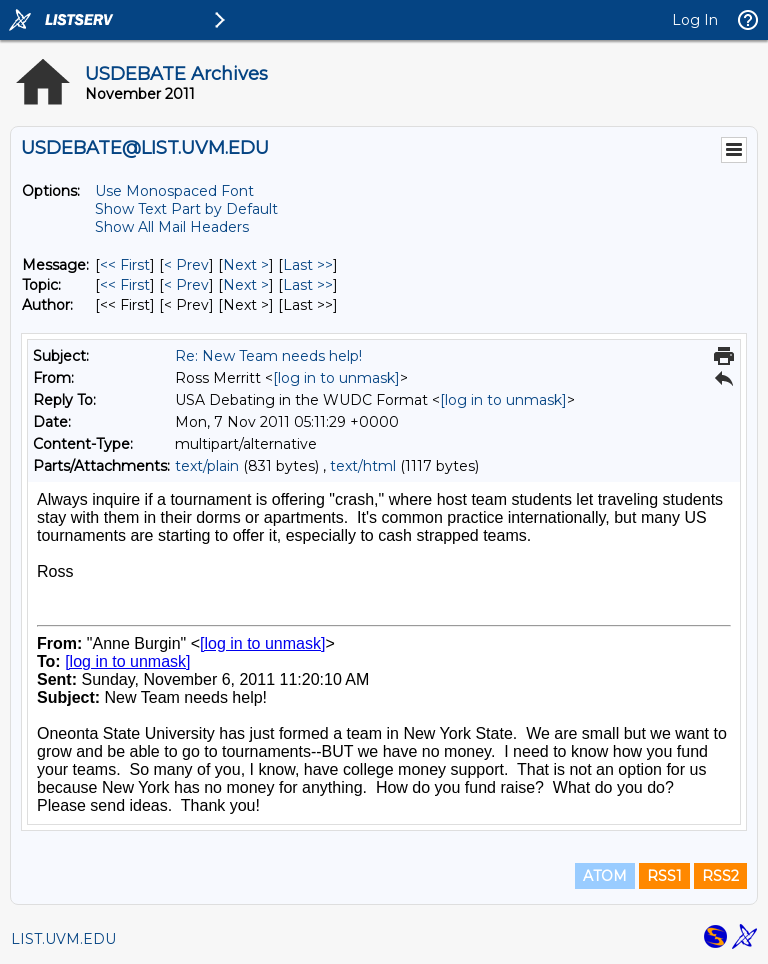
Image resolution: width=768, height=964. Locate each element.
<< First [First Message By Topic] (125, 285)
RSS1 (664, 876)
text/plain (207, 466)
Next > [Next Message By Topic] (246, 285)
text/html (363, 466)
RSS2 (720, 876)
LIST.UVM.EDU (63, 939)
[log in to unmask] (336, 378)
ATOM (605, 876)
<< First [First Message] (125, 265)
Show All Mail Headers (172, 227)
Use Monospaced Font (174, 191)
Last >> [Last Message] (308, 265)
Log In (695, 20)
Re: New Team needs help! (268, 356)
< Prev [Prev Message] (186, 265)
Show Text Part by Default (186, 209)
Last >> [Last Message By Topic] (308, 285)
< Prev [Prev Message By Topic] (186, 285)
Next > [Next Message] (246, 265)
